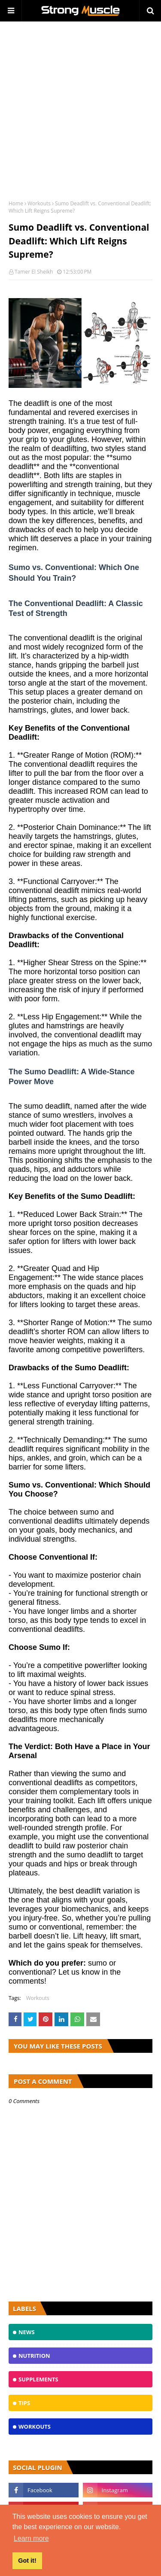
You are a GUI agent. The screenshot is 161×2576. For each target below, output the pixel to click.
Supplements (38, 2379)
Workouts (39, 203)
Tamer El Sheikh (34, 271)
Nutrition (34, 2356)
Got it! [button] (27, 2560)
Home (16, 203)
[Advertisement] (80, 106)
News (26, 2332)
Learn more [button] (31, 2538)
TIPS (24, 2403)
